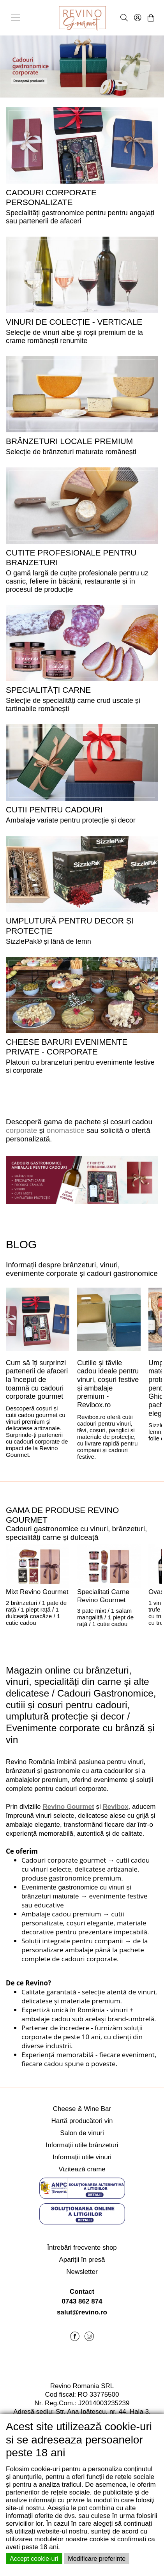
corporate (21, 1130)
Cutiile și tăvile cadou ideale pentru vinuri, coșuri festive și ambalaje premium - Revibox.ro (108, 1384)
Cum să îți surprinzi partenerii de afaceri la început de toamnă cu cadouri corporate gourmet (37, 1380)
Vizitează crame (82, 2169)
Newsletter (81, 2271)
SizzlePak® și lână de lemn (48, 941)
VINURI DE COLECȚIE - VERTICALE (74, 321)
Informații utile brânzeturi (82, 2145)
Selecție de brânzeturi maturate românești (71, 452)
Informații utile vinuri (82, 2157)
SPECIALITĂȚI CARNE (48, 689)
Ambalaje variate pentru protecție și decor (71, 820)
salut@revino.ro (82, 2312)
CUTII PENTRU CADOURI (54, 809)
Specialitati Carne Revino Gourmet (103, 1596)
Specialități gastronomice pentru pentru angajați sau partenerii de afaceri (80, 217)
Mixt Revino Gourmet (37, 1592)
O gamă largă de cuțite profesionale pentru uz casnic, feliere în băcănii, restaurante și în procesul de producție (77, 581)
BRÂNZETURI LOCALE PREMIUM (69, 441)
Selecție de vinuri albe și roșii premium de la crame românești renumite (74, 337)
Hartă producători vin (82, 2121)
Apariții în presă (82, 2259)
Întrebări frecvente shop (82, 2247)
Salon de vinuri (82, 2133)
